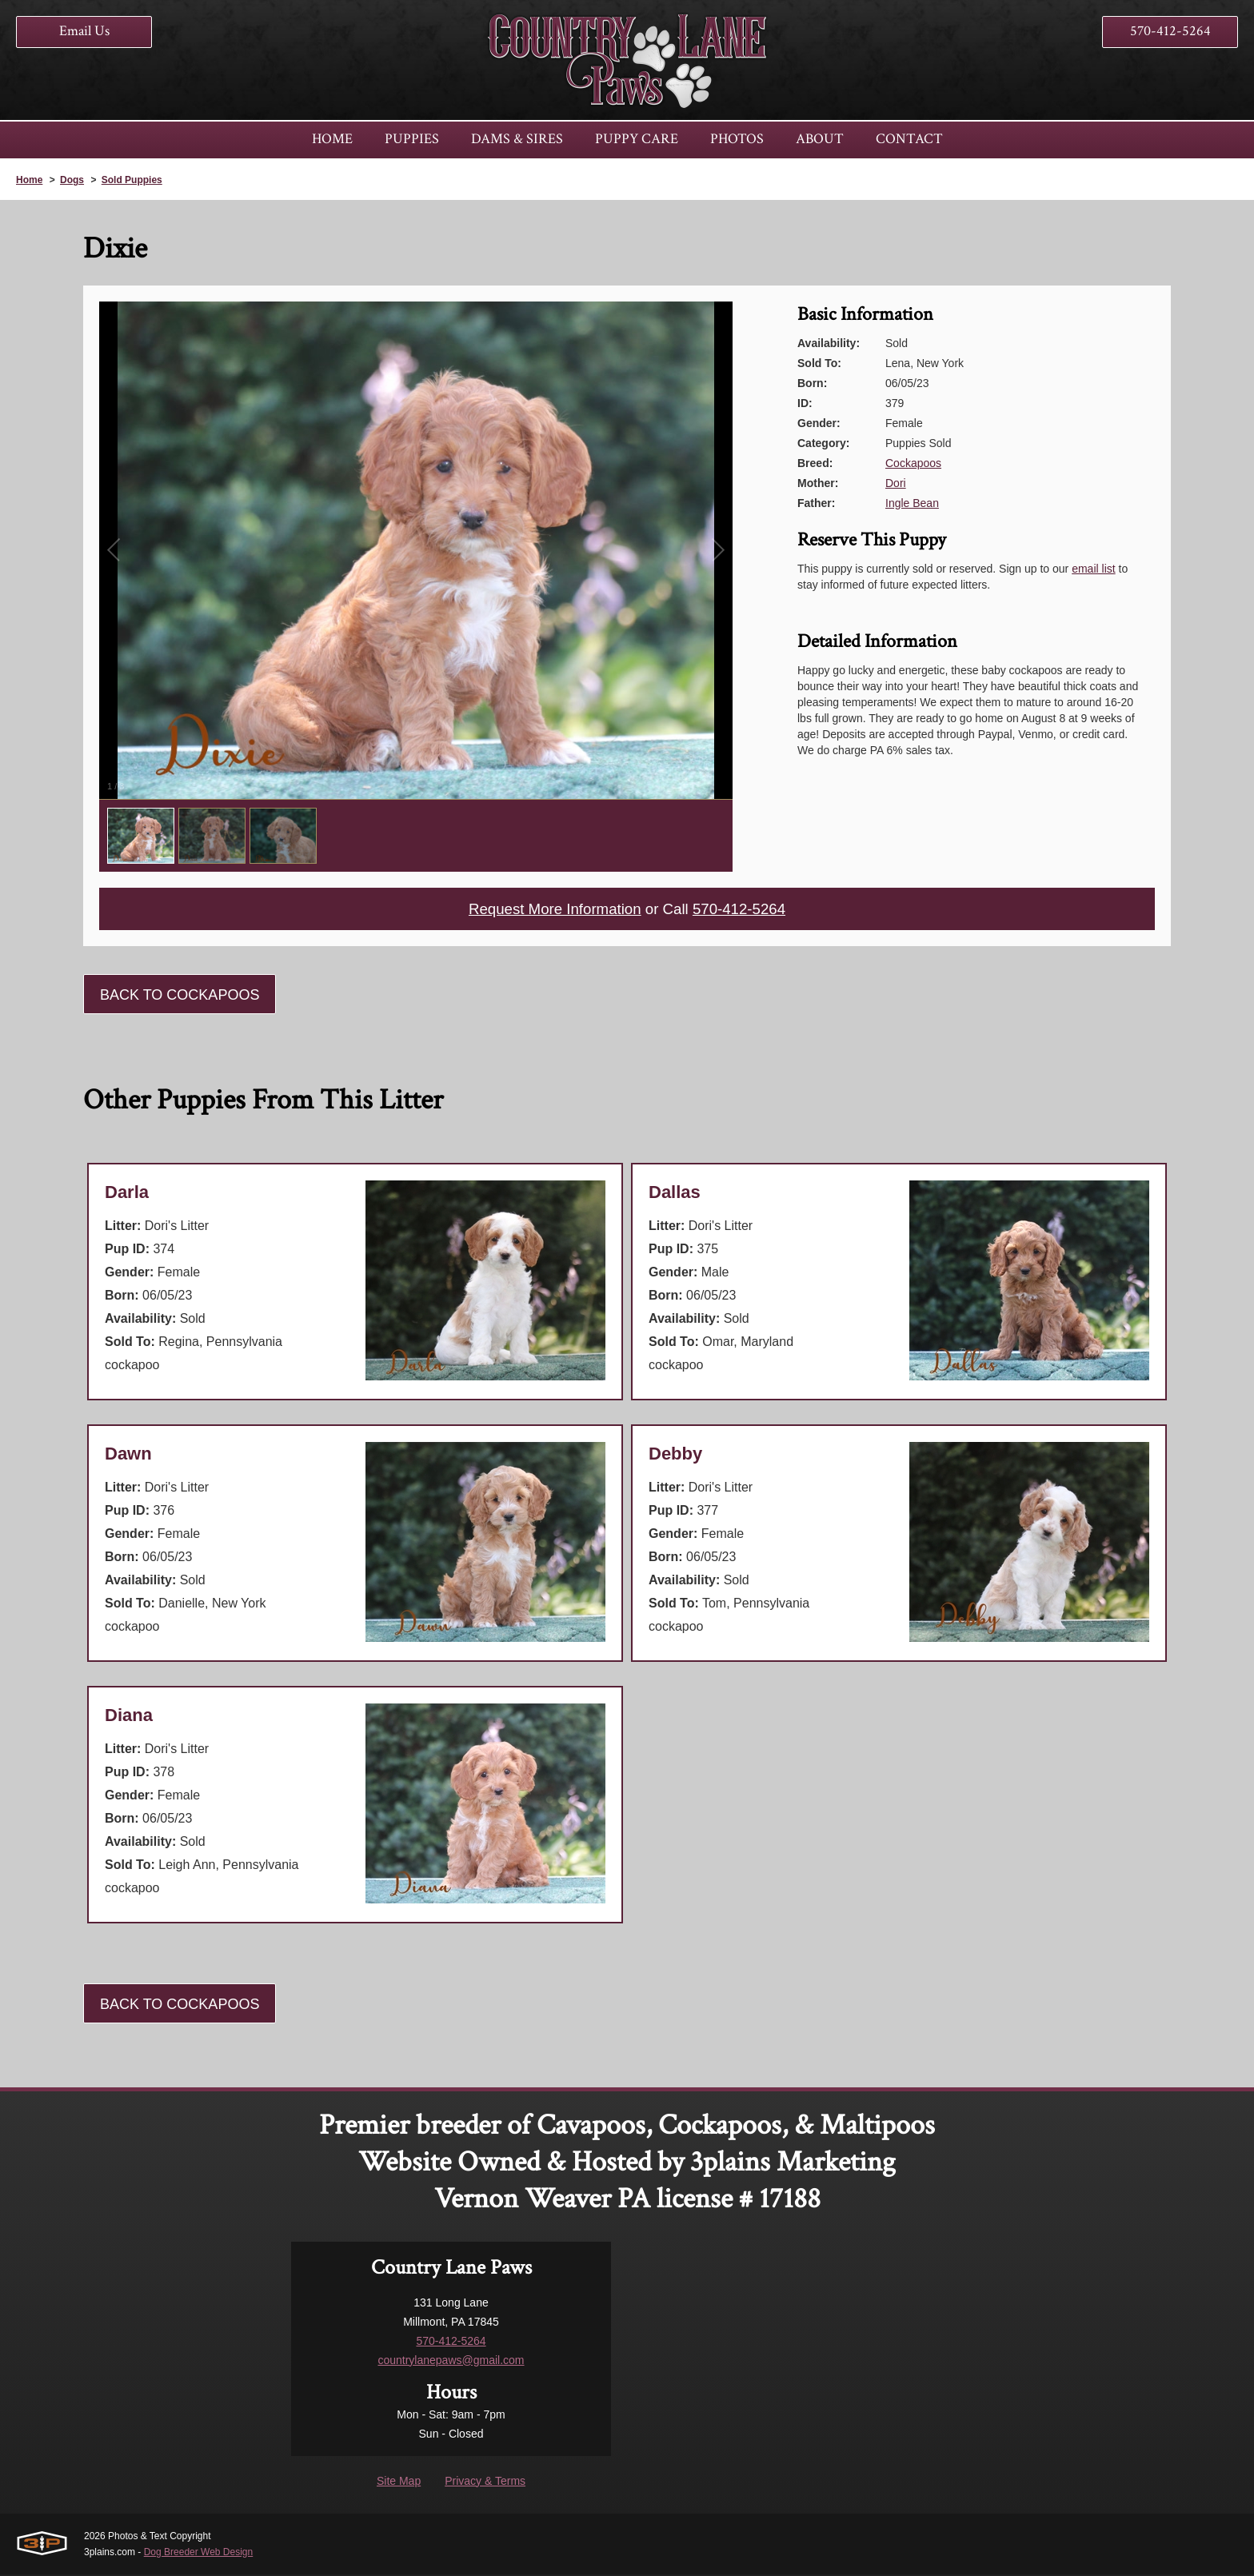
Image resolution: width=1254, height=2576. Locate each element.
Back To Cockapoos (179, 996)
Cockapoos (913, 463)
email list (1093, 568)
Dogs (72, 180)
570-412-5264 (1170, 31)
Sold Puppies (132, 180)
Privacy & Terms (485, 2482)
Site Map (399, 2482)
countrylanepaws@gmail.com (450, 2361)
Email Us (84, 31)
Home (29, 180)
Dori (895, 483)
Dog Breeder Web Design (199, 2553)
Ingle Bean (912, 503)
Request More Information (549, 910)
